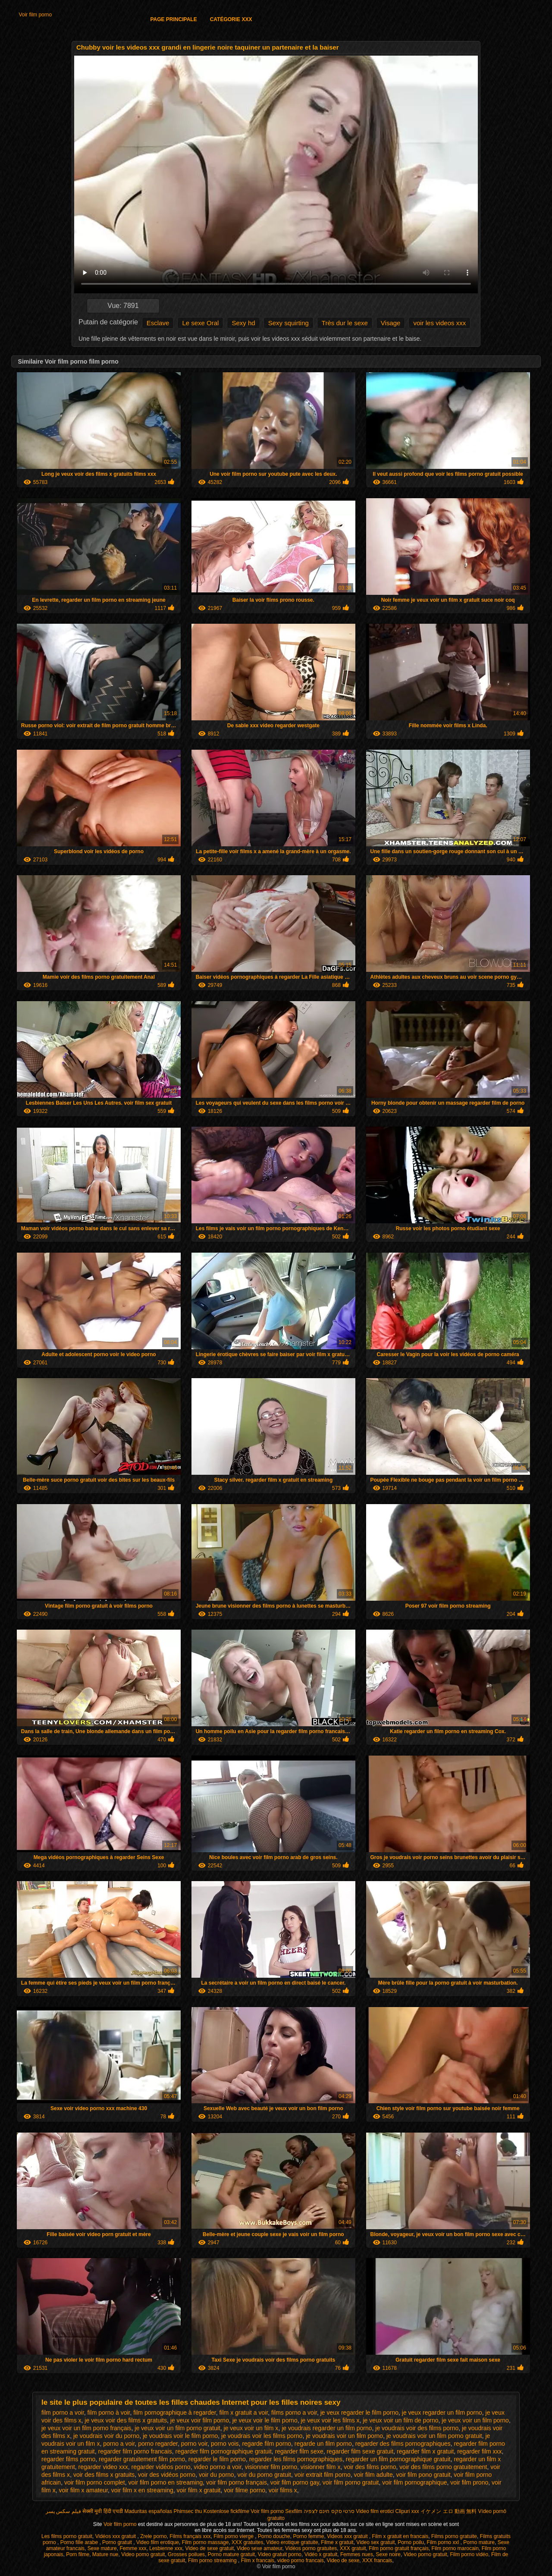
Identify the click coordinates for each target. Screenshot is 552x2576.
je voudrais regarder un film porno (327, 2428)
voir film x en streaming (142, 2490)
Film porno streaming (213, 2560)
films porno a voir (294, 2412)
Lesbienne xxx (165, 2548)
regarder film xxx (479, 2451)
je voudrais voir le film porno (180, 2435)
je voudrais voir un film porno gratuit (434, 2435)
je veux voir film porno (199, 2420)
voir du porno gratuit (264, 2474)
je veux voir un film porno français (86, 2428)
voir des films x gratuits (104, 2474)
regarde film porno (266, 2443)
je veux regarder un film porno (442, 2412)
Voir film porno (35, 15)
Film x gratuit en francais (400, 2536)
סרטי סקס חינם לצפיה (329, 2511)
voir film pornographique (414, 2482)
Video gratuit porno (279, 2554)
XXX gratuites (247, 2542)
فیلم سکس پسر (63, 2511)
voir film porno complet (94, 2482)
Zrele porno (153, 2536)
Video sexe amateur (259, 2548)
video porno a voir (218, 2466)
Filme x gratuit (337, 2542)
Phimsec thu (187, 2511)
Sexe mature (102, 2548)
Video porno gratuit (143, 2554)
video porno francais (300, 2560)
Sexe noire (388, 2554)
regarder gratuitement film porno (142, 2459)
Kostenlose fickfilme (226, 2511)
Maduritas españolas (148, 2511)
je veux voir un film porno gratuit (177, 2428)
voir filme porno (244, 2490)
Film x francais (257, 2560)
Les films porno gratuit (66, 2536)
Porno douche (274, 2536)
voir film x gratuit (199, 2490)
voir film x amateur (83, 2490)
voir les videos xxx (439, 323)
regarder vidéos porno (161, 2466)
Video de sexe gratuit (209, 2548)
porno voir (194, 2443)
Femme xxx (132, 2548)
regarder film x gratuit (425, 2451)
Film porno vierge (234, 2536)
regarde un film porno (323, 2443)
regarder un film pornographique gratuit (398, 2459)
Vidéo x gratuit (321, 2554)
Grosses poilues (186, 2554)
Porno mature (479, 2542)
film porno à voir (109, 2412)
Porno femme (308, 2536)
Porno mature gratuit (231, 2554)
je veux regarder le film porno (359, 2412)
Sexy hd (243, 323)
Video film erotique (157, 2542)
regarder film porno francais (135, 2451)
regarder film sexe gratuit (359, 2451)
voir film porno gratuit (351, 2482)
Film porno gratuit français (399, 2548)
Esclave (158, 323)
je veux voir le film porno (265, 2420)
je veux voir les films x (330, 2420)
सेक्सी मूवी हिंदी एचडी (102, 2511)
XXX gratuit (353, 2548)
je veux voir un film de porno (400, 2420)
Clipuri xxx (407, 2511)
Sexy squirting (288, 323)
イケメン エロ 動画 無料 (448, 2511)
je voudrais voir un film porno (344, 2435)
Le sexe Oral (200, 323)
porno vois (225, 2443)
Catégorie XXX (231, 19)
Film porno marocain (455, 2548)
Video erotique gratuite (292, 2542)
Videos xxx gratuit (348, 2536)
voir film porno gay (294, 2482)
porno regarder (158, 2443)
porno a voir (119, 2443)
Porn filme (77, 2554)
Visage (391, 323)
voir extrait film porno (323, 2474)
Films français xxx (189, 2536)
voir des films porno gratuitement (443, 2466)
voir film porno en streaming (166, 2482)
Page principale (173, 19)
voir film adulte (373, 2474)
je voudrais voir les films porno (261, 2435)
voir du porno (216, 2474)
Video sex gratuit (375, 2542)
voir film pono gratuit (423, 2474)
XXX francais (377, 2560)
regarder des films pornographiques (403, 2443)
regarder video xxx (103, 2466)
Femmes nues (356, 2554)
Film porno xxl (444, 2542)
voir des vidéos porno (166, 2474)
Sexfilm (293, 2511)
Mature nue (105, 2554)
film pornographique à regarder (174, 2412)
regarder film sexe (299, 2451)
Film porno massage (205, 2542)
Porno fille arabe (80, 2542)
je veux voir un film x (251, 2428)
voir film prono (469, 2482)
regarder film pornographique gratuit (223, 2451)
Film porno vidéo (469, 2554)
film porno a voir (62, 2412)
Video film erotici (375, 2511)
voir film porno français (236, 2482)
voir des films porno (370, 2466)
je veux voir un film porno (475, 2420)
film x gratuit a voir (243, 2412)
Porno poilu (411, 2542)
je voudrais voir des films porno (416, 2428)
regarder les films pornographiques (295, 2459)
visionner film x (321, 2466)
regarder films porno (68, 2459)
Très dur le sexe (345, 323)
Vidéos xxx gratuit (116, 2536)
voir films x (283, 2490)
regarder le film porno (217, 2459)
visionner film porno (271, 2466)
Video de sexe (342, 2560)
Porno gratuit (117, 2542)
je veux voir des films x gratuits (126, 2420)
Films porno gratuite (454, 2536)
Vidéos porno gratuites (311, 2548)
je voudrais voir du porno (106, 2435)
